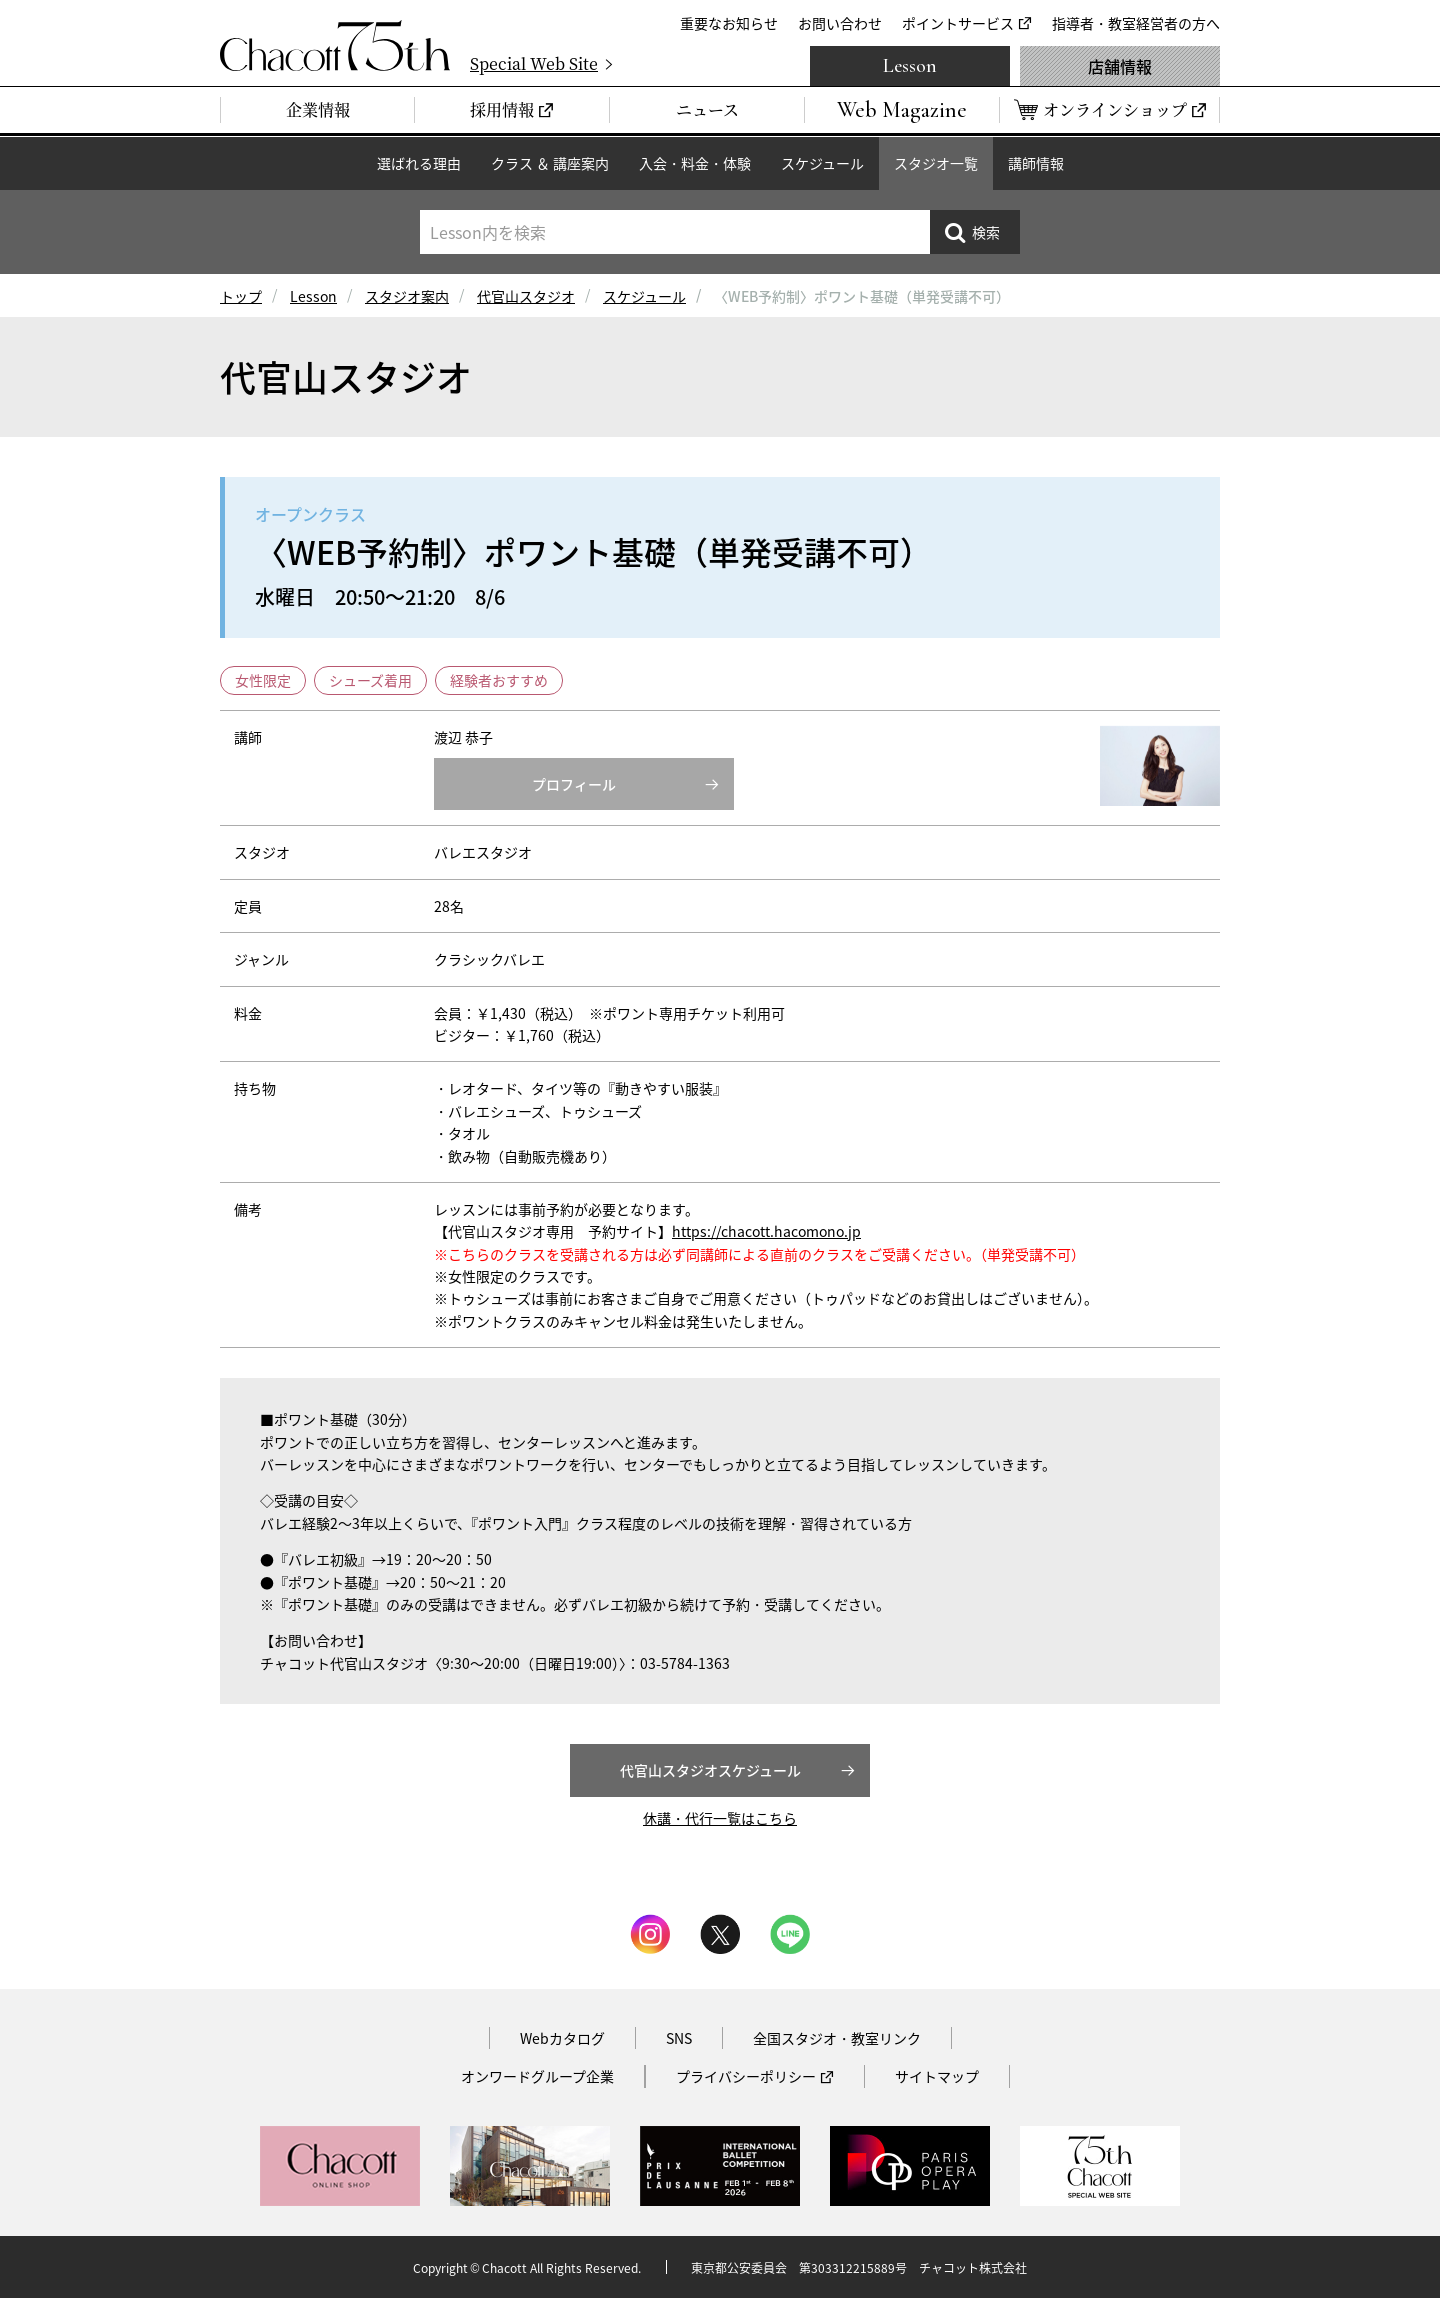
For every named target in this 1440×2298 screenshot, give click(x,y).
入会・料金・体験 (695, 163)
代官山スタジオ (526, 296)
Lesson (910, 66)
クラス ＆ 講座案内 (550, 163)
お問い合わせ (840, 23)
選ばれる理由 (419, 163)
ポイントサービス (958, 23)
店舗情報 (1120, 66)
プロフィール (574, 784)
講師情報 (1036, 163)
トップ (241, 296)
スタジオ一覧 (936, 163)
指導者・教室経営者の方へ (1136, 23)
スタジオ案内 (407, 296)
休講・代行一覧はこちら (720, 1818)
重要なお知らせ (729, 23)
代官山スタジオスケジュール (710, 1770)
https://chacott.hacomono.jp (766, 1231)
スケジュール (822, 163)
